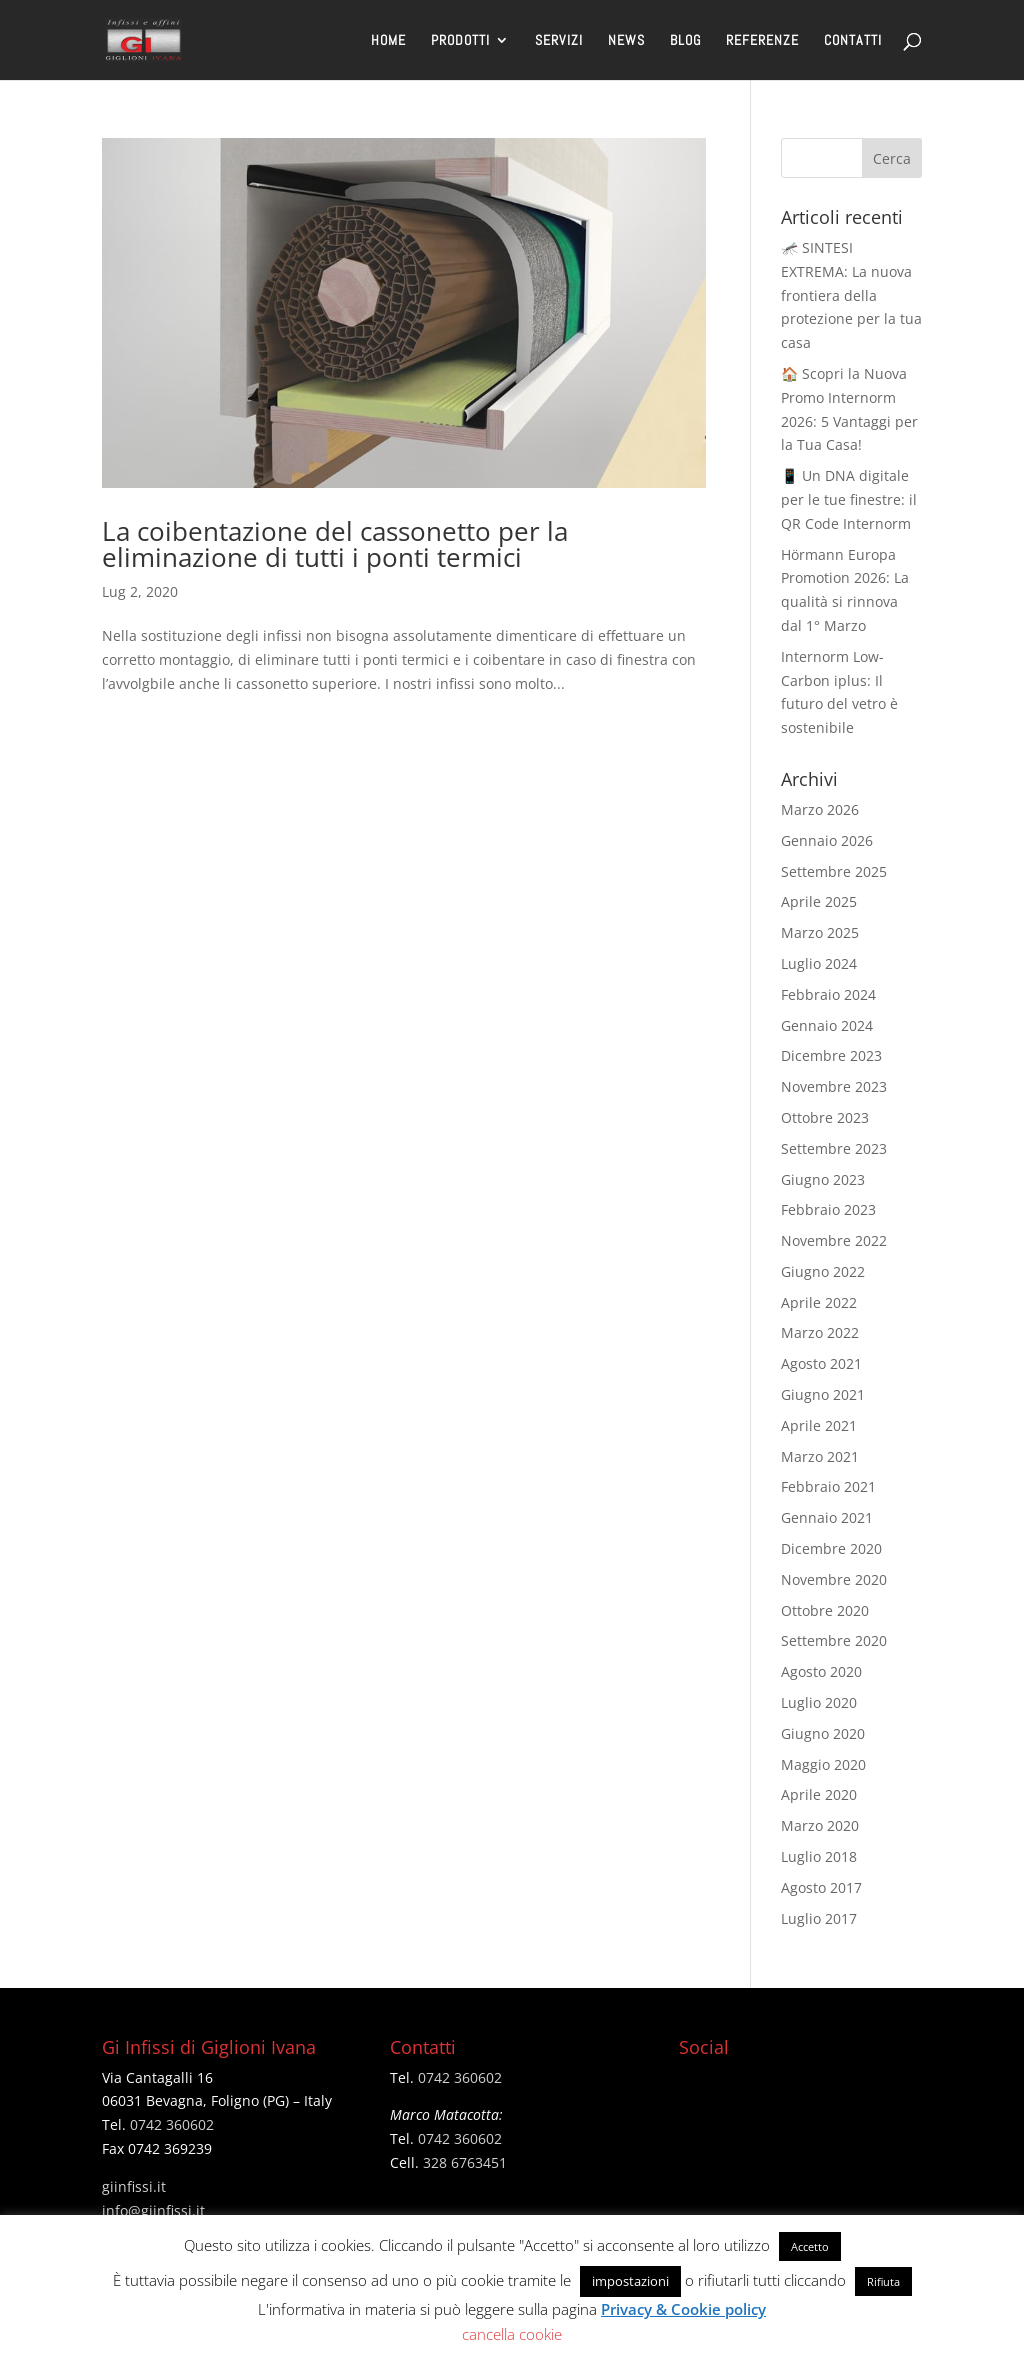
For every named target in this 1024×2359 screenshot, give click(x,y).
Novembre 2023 (834, 1086)
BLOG (685, 41)
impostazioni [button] (630, 2281)
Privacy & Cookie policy (683, 2309)
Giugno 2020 (823, 1733)
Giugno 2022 (823, 1271)
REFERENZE (762, 41)
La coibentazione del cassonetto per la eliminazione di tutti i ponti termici (335, 544)
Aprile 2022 (819, 1302)
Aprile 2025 (819, 901)
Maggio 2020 (823, 1764)
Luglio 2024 (819, 963)
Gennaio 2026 (827, 840)
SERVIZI (559, 41)
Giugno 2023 (823, 1179)
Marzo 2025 (820, 932)
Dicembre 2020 (831, 1548)
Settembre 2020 (834, 1640)
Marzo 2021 (820, 1456)
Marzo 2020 (820, 1825)
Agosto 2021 (821, 1363)
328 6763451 (465, 2162)
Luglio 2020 (819, 1702)
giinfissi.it (134, 2186)
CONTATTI (853, 41)
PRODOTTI (460, 41)
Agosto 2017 (821, 1887)
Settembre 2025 (834, 871)
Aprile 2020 (819, 1794)
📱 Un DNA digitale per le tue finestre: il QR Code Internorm (849, 499)
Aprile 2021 (819, 1425)
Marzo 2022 (820, 1332)
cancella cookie (512, 2334)
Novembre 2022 (834, 1240)
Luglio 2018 (819, 1856)
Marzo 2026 (820, 809)
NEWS (626, 41)
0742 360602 (172, 2124)
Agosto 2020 (821, 1671)
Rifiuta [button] (883, 2281)
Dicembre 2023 (831, 1055)
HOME (388, 41)
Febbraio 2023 (828, 1209)
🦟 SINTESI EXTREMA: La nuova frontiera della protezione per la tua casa (851, 295)
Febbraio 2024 (828, 994)
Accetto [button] (810, 2246)
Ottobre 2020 (825, 1610)
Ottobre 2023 (825, 1117)
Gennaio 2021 (827, 1517)
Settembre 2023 (834, 1148)
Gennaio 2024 (827, 1025)
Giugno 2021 (823, 1394)
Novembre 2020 (834, 1579)
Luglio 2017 (819, 1918)
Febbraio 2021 (828, 1486)
